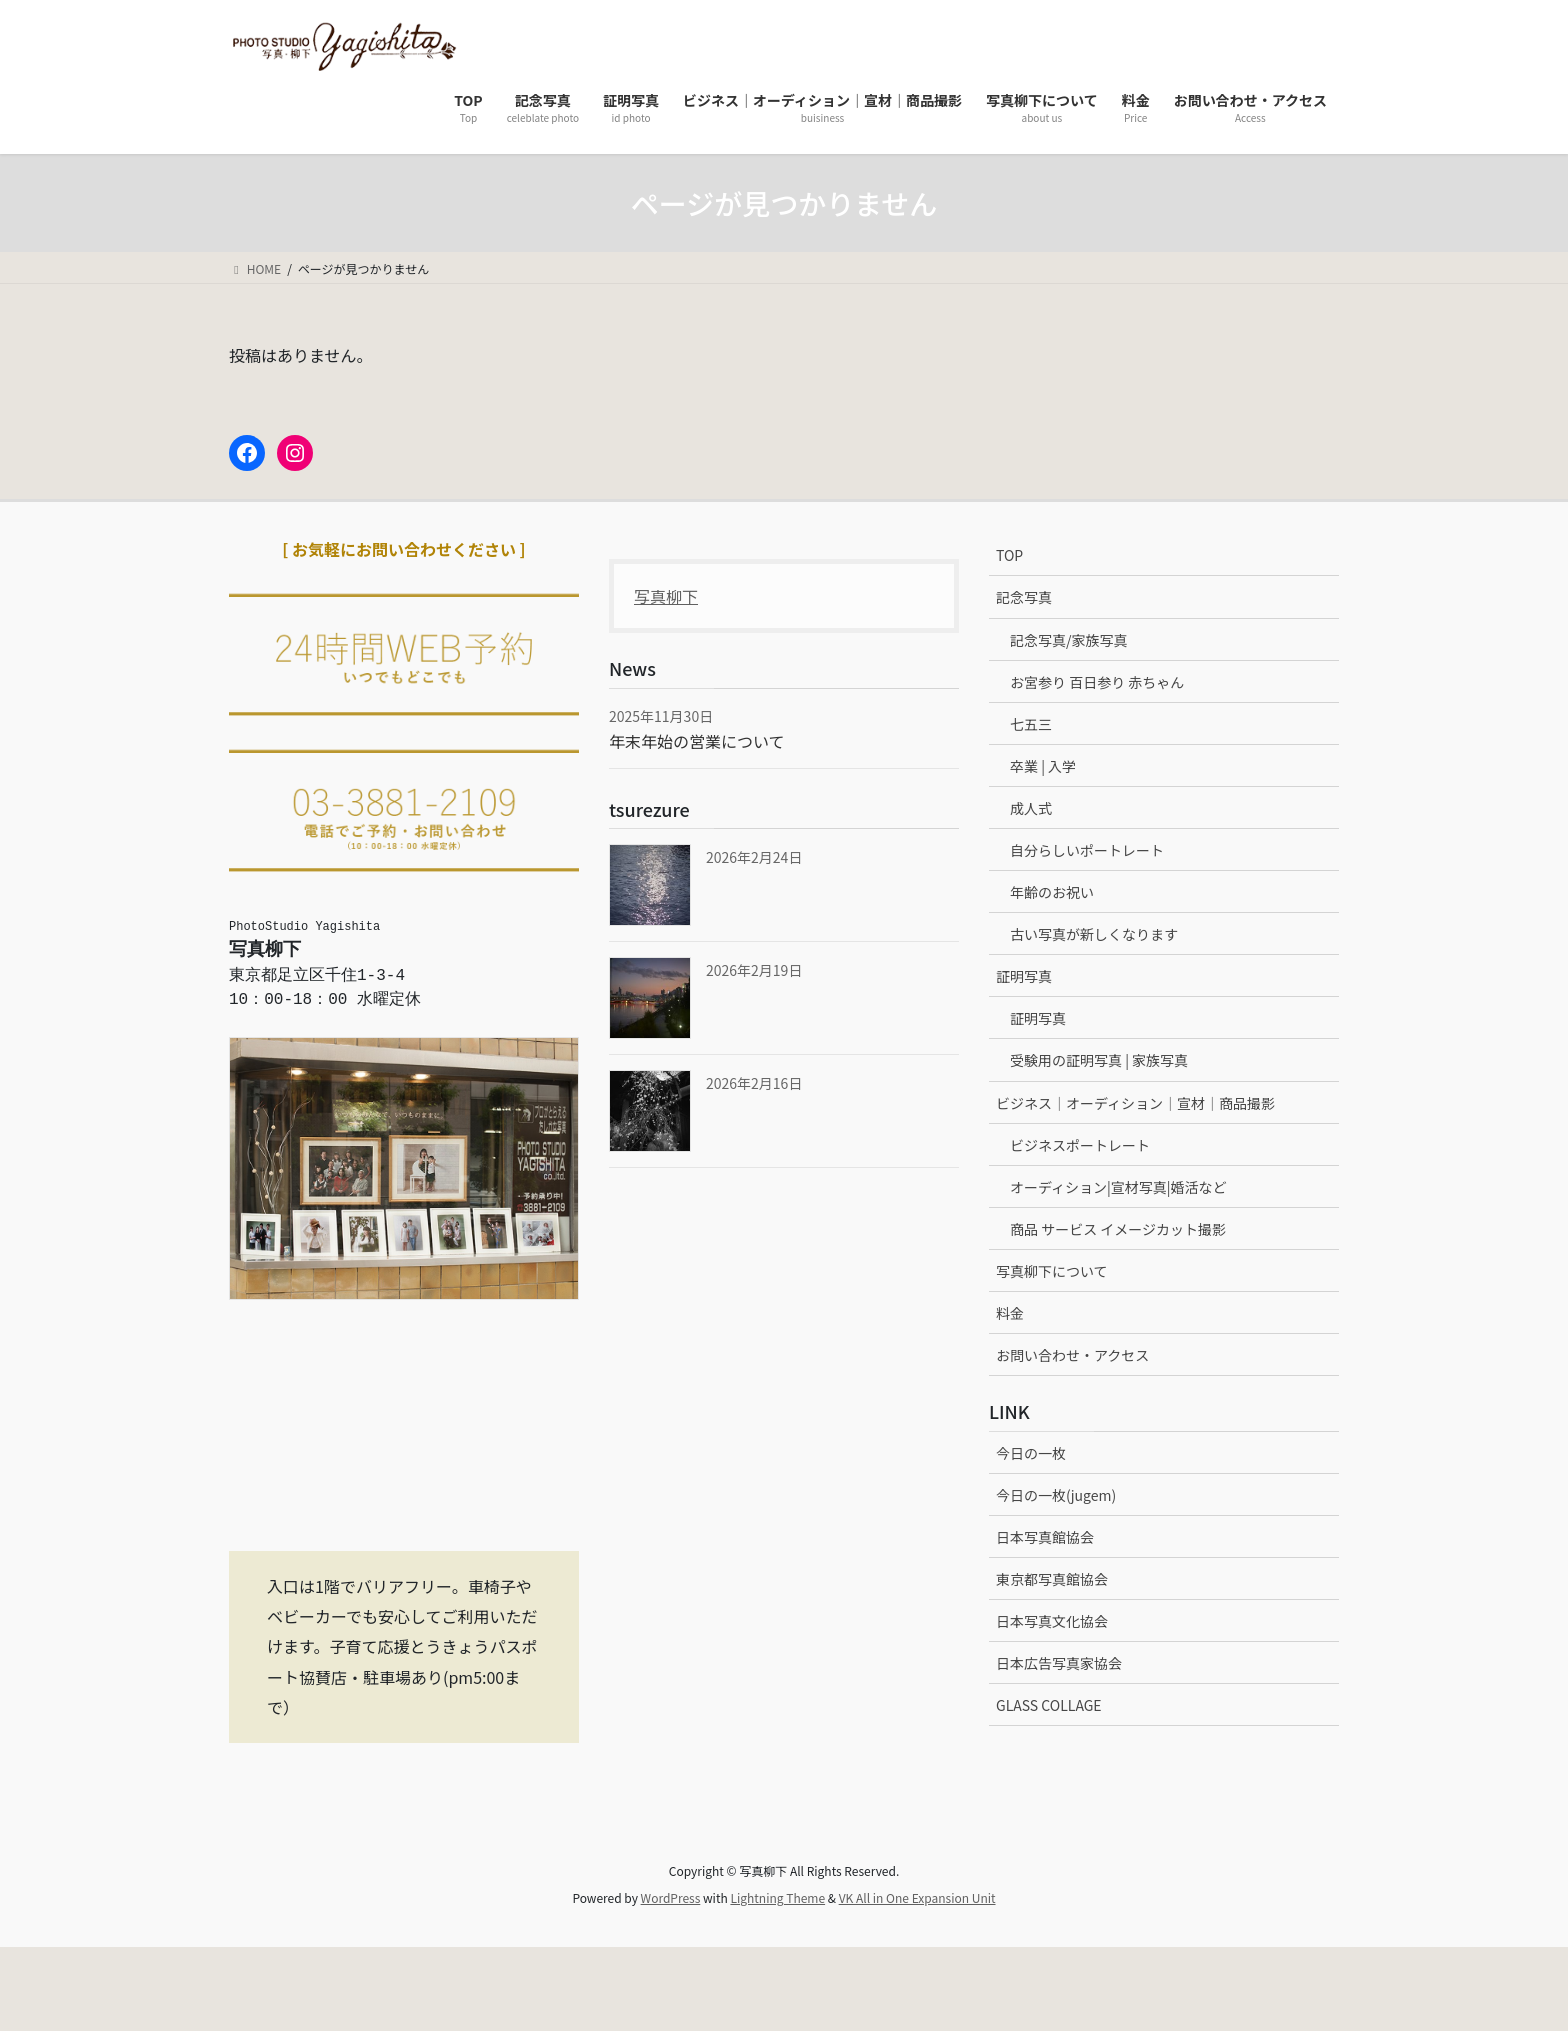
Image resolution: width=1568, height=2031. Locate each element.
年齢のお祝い (1052, 892)
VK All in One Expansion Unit (917, 1897)
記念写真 (1024, 597)
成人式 (1031, 808)
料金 (1010, 1313)
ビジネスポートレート (1080, 1145)
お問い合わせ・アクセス (1072, 1355)
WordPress (671, 1897)
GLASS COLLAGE (1049, 1705)
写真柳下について (1052, 1271)
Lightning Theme (777, 1897)
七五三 (1031, 724)
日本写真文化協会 (1052, 1621)
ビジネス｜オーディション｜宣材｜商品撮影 (1135, 1103)
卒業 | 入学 (1043, 766)
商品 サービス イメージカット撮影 (1118, 1229)
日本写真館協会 (1045, 1537)
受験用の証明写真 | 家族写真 (1099, 1060)
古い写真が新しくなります (1094, 934)
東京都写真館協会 (1052, 1579)
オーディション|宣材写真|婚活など (1118, 1187)
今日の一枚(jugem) (1056, 1495)
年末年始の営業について (697, 741)
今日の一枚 (1031, 1453)
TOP (1009, 555)
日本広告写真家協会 (1059, 1663)
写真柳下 (666, 596)
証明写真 (1024, 976)
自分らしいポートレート (1087, 850)
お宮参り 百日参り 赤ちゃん (1097, 682)
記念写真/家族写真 (1069, 640)
